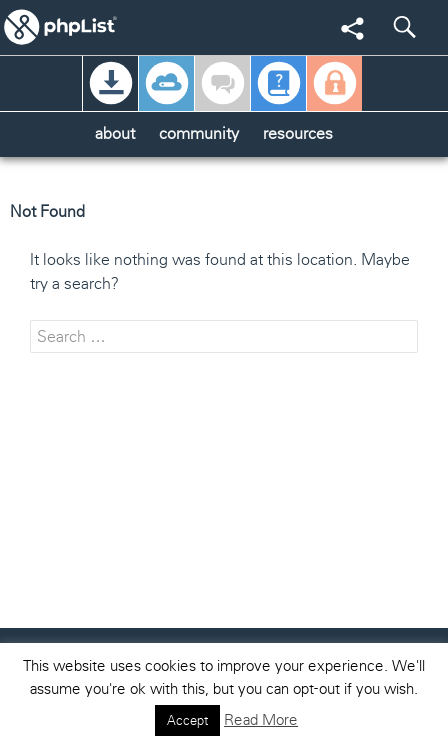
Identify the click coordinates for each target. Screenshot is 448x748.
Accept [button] (187, 720)
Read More (261, 720)
